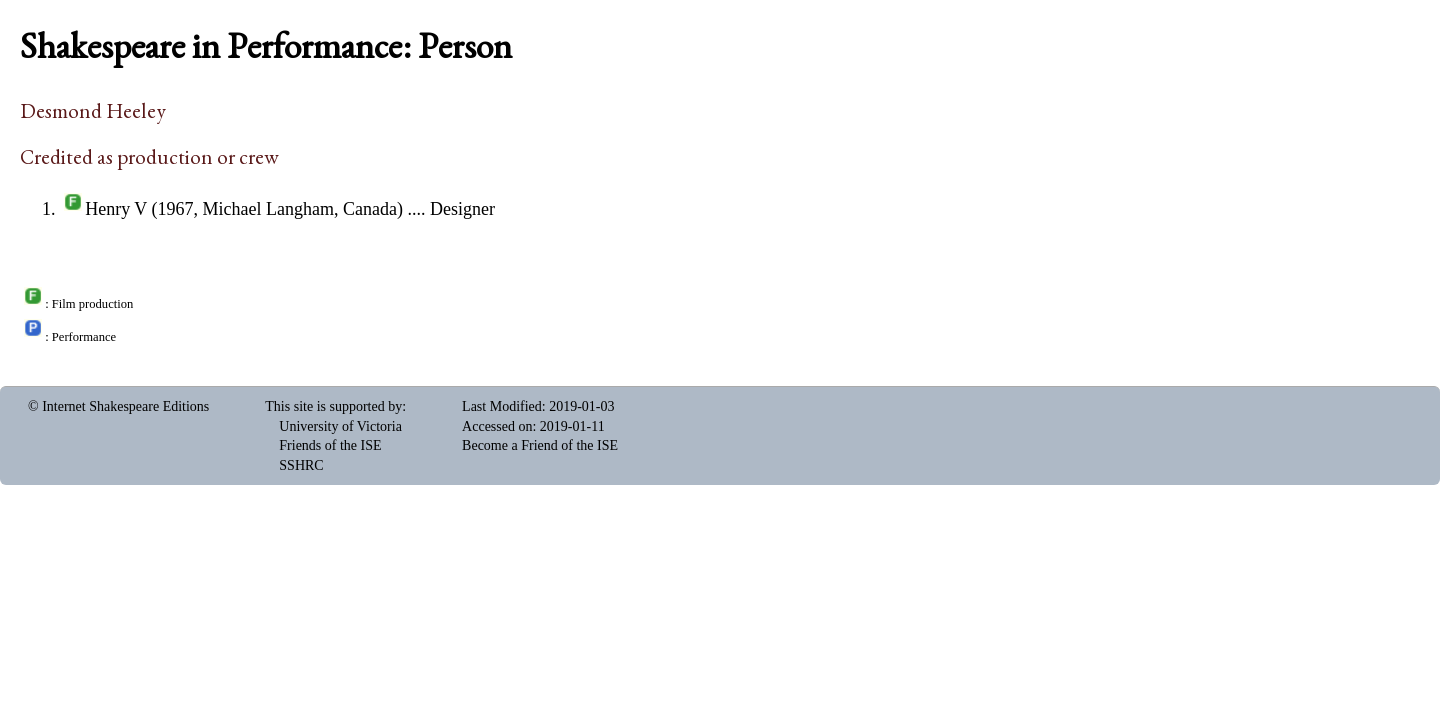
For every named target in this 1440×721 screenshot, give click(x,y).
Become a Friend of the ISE (540, 445)
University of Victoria (340, 426)
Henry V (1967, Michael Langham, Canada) (244, 209)
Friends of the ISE (330, 445)
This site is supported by (333, 406)
